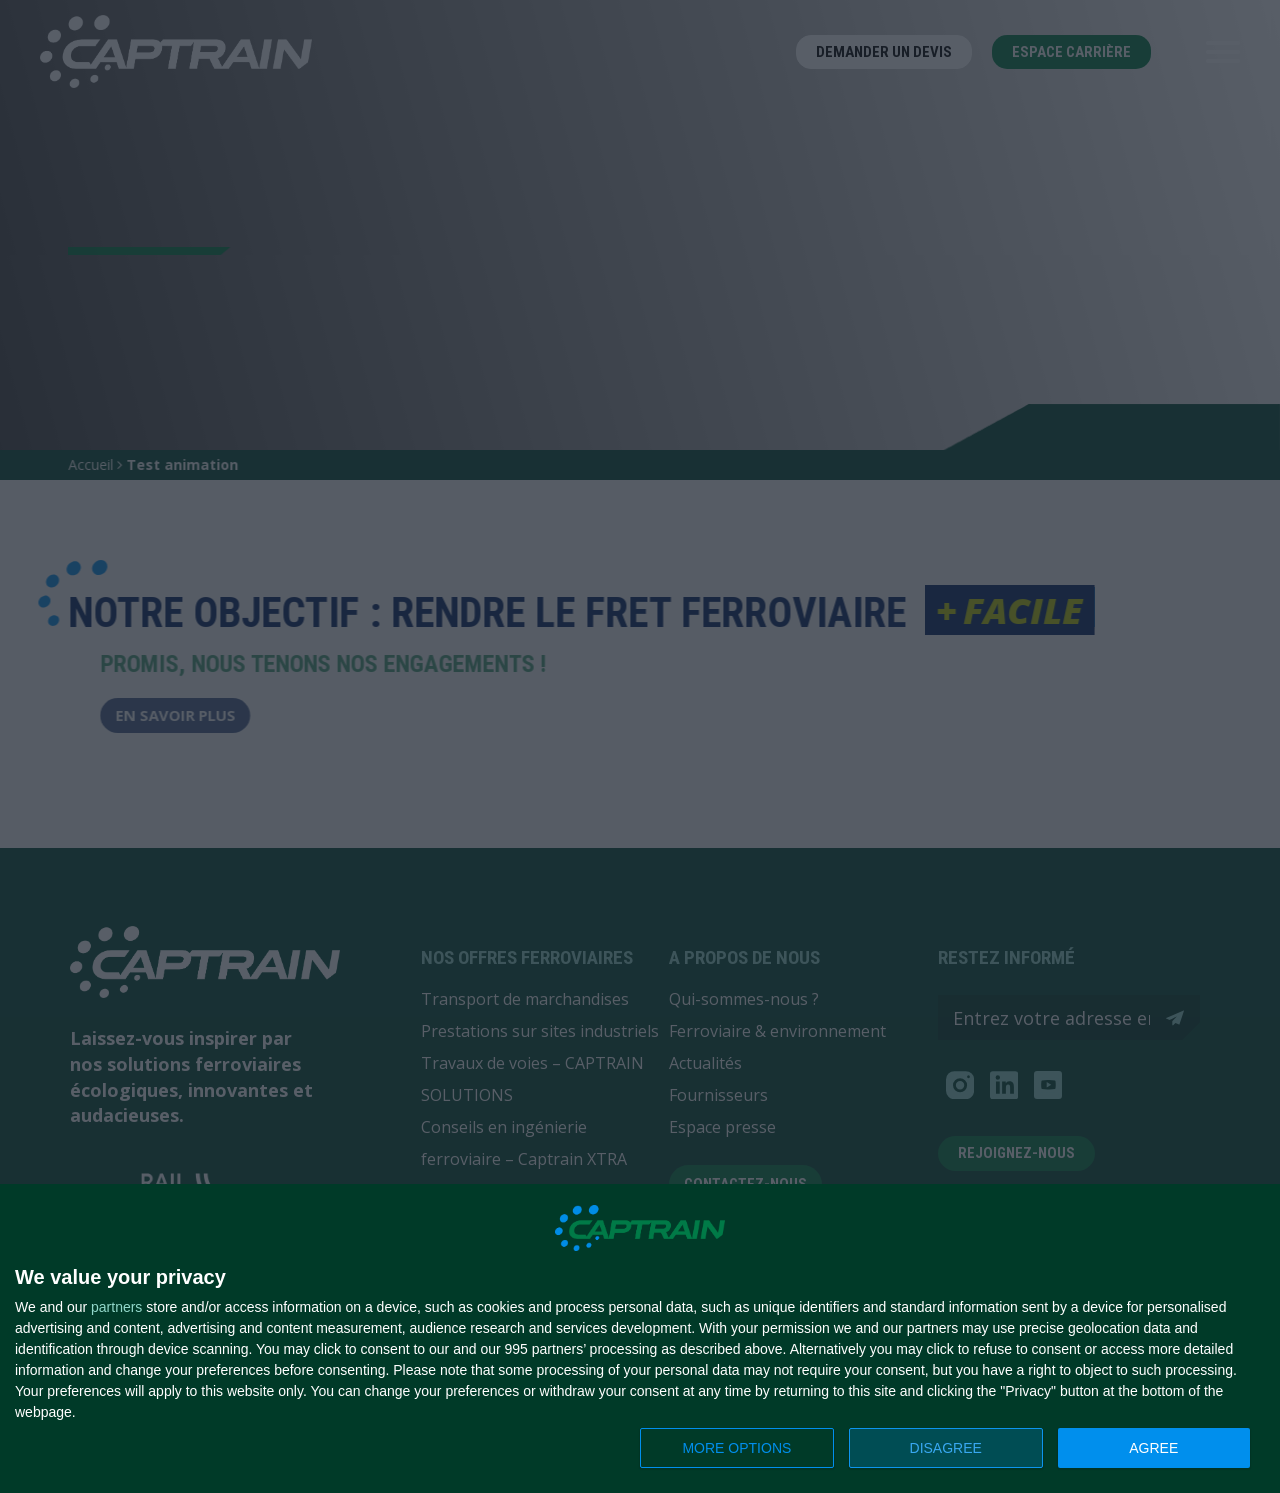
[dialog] (640, 1339)
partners (116, 1307)
